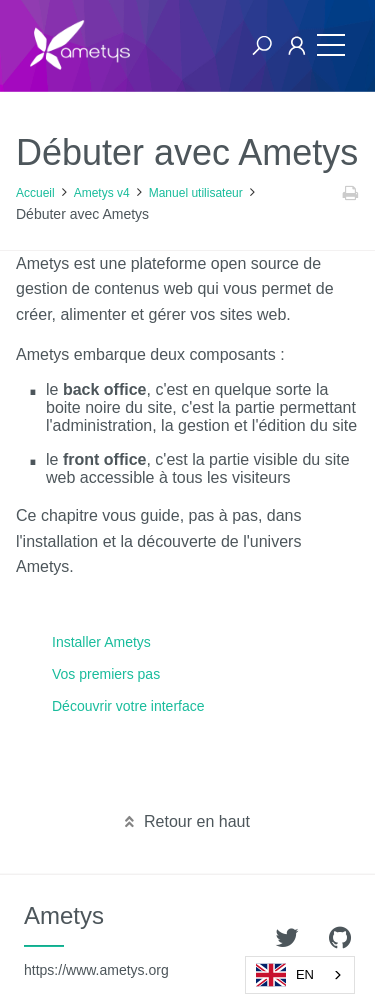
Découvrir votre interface (128, 706)
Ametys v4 (102, 193)
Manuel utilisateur (196, 193)
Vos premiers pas (106, 674)
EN (285, 975)
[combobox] (300, 975)
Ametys (96, 940)
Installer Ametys (101, 642)
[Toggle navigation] (326, 45)
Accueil (35, 193)
